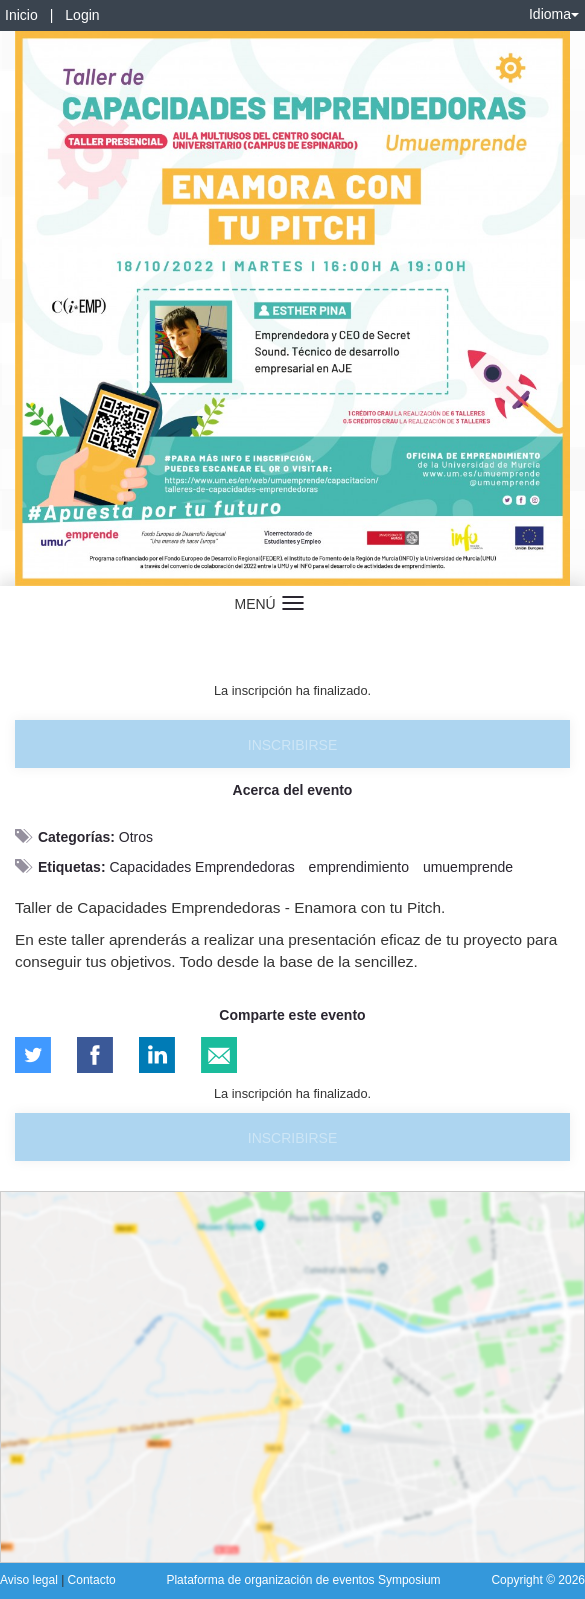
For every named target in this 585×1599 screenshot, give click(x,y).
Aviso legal (30, 1580)
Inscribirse (292, 745)
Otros (136, 837)
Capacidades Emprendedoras (201, 867)
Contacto (92, 1580)
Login (82, 15)
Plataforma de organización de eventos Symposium (303, 1580)
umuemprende (468, 867)
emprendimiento (359, 867)
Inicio (21, 15)
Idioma (554, 14)
